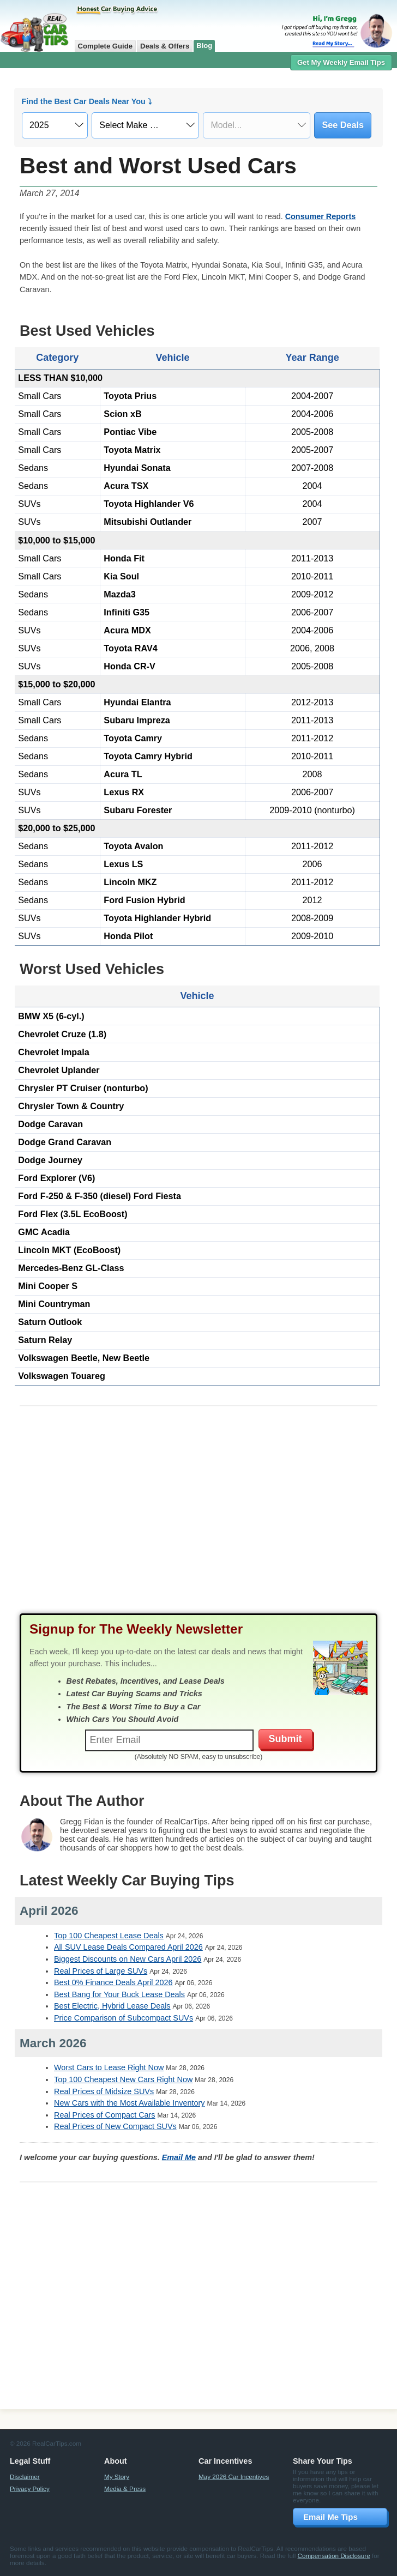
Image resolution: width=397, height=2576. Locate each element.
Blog (204, 45)
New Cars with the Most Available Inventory (129, 2103)
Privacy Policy (30, 2488)
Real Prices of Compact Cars (104, 2115)
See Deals (343, 125)
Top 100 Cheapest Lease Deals (109, 1935)
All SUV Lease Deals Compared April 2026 (128, 1947)
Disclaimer (25, 2476)
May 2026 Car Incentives (233, 2476)
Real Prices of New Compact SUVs (115, 2126)
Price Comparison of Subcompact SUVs (123, 2017)
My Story (116, 2476)
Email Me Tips (330, 2516)
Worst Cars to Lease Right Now (109, 2067)
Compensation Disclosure (334, 2555)
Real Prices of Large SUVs (100, 1971)
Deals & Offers (164, 46)
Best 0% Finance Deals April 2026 (113, 1982)
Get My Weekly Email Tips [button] (341, 62)
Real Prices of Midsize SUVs (104, 2091)
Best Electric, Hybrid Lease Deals (112, 2005)
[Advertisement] (198, 1519)
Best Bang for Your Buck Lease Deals (119, 1994)
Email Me (179, 2157)
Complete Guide (105, 46)
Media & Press (125, 2488)
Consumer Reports (320, 216)
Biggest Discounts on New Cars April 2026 (127, 1959)
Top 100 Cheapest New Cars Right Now (123, 2079)
